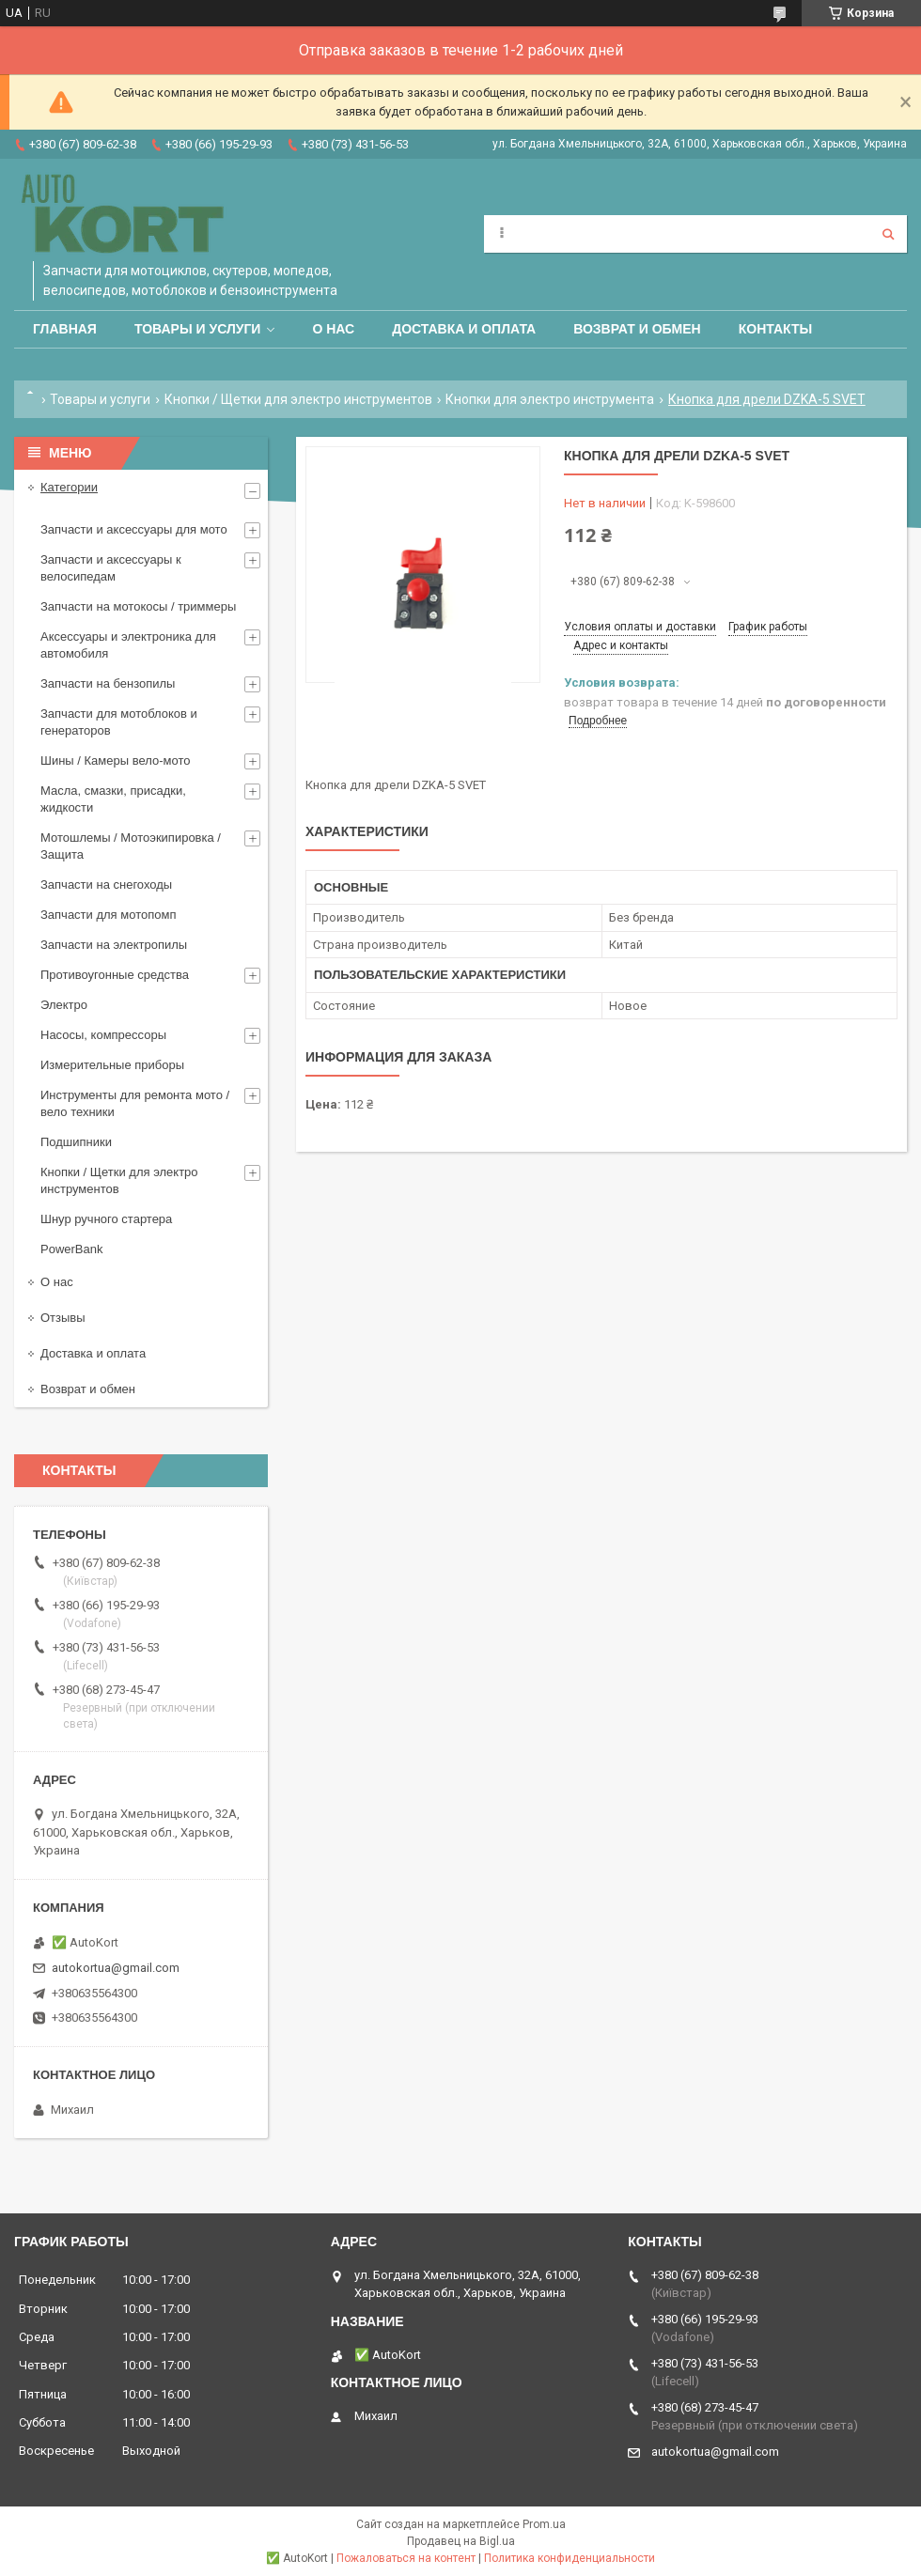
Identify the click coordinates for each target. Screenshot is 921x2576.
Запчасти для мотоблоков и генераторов (118, 721)
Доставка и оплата (464, 328)
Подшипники (76, 1142)
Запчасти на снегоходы (106, 884)
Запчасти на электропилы (113, 945)
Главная (65, 328)
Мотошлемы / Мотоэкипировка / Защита (130, 845)
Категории (69, 487)
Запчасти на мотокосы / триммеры (138, 606)
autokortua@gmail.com (116, 1968)
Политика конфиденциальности (569, 2558)
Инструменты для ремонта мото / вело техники (134, 1103)
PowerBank (71, 1249)
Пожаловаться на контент (406, 2558)
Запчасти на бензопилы (107, 683)
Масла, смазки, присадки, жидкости (113, 799)
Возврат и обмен (637, 328)
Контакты (775, 328)
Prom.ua (544, 2524)
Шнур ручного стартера (106, 1219)
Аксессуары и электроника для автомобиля (128, 644)
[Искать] (888, 234)
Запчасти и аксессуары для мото (133, 529)
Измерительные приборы (112, 1065)
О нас (333, 328)
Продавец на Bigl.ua (461, 2541)
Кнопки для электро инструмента (549, 399)
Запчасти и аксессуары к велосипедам (110, 567)
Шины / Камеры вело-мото (115, 760)
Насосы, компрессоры (103, 1035)
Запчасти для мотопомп (108, 915)
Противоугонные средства (114, 975)
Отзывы (63, 1318)
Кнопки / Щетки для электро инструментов (298, 399)
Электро (63, 1005)
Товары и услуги (197, 328)
